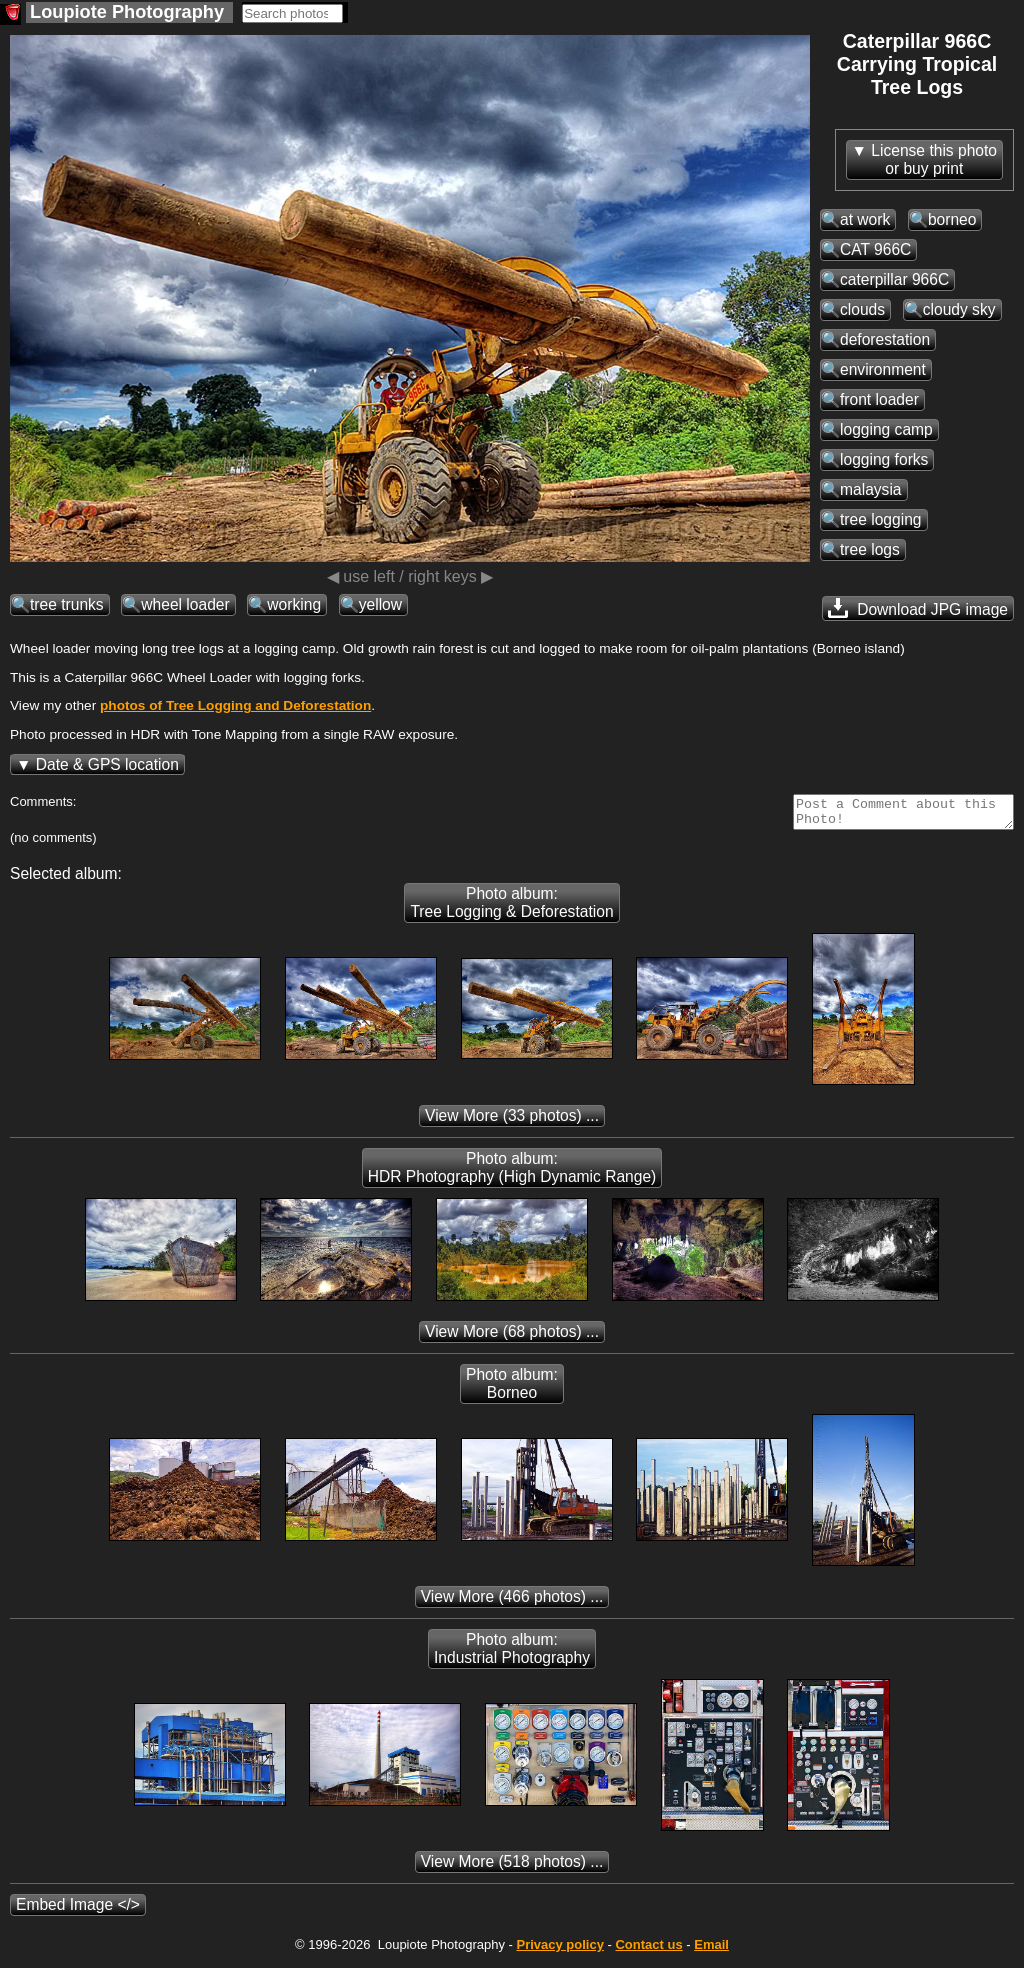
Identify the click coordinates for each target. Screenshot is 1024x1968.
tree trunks (67, 604)
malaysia (871, 489)
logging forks (884, 459)
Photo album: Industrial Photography (512, 1654)
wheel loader (185, 604)
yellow (380, 604)
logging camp (886, 429)
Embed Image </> (78, 1910)
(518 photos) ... (512, 1867)
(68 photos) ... (512, 1337)
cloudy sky (959, 309)
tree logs (870, 549)
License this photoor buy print (934, 159)
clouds (862, 309)
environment (883, 369)
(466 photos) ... (512, 1602)
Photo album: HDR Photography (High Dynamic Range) (512, 1173)
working (294, 604)
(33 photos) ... (512, 1121)
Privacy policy (559, 1950)
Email (711, 1950)
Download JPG (918, 608)
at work (865, 219)
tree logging (881, 519)
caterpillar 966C (894, 279)
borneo (952, 219)
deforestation (885, 339)
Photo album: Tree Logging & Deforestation (511, 908)
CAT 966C (875, 249)
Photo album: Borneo (512, 1389)
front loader (879, 399)
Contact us (648, 1950)
